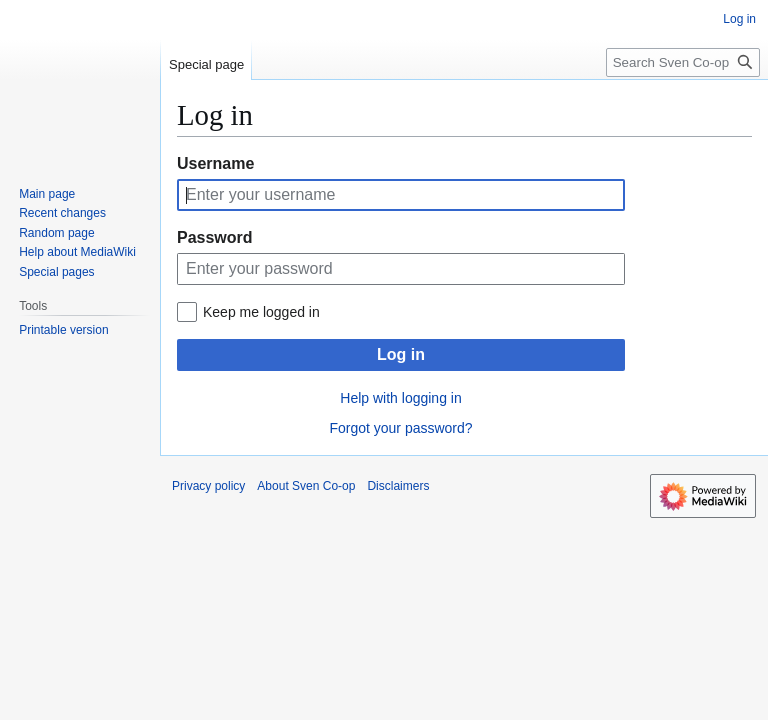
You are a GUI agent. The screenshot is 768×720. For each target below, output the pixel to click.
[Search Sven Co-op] (683, 62)
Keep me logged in (261, 312)
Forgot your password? (400, 428)
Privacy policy (208, 486)
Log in (401, 354)
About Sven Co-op (306, 486)
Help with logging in (400, 398)
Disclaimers (398, 486)
